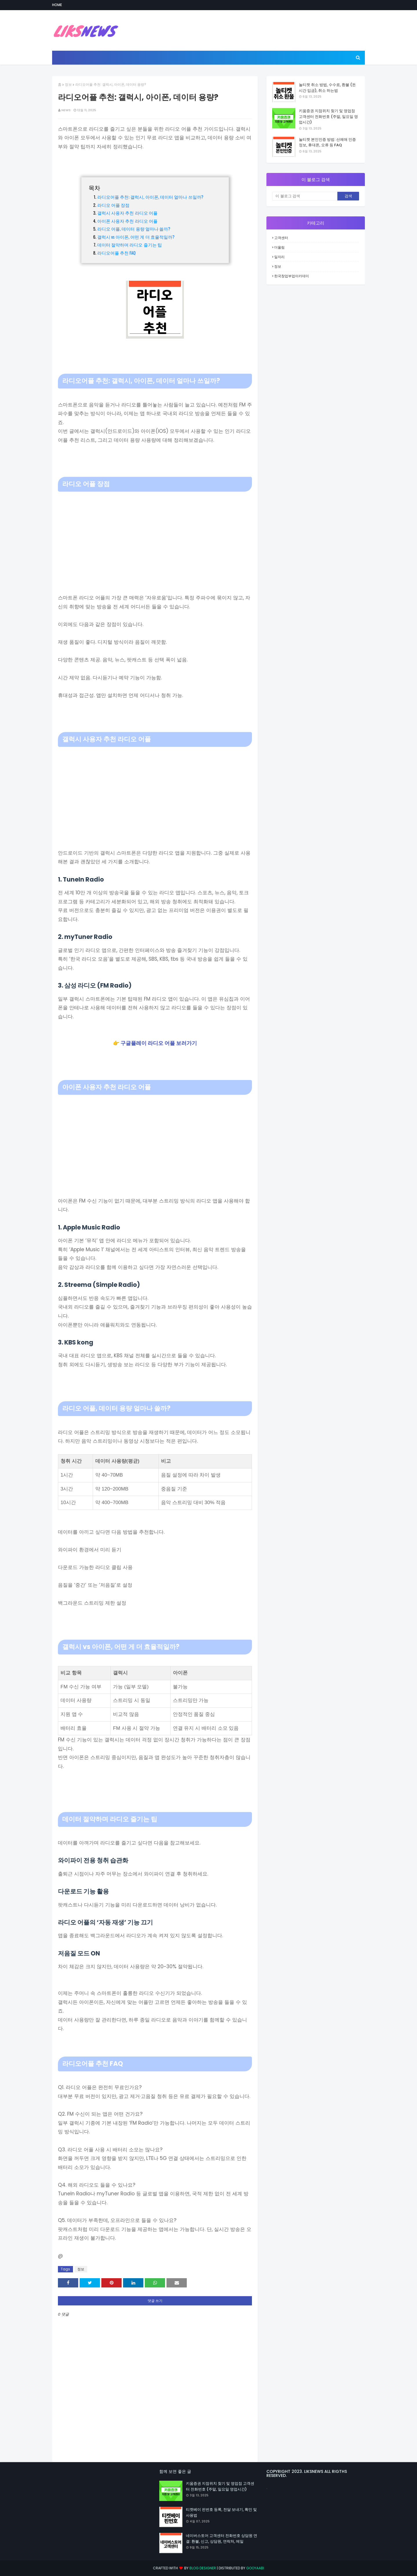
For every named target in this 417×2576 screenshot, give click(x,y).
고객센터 (281, 237)
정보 (68, 84)
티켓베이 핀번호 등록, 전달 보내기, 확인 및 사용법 (221, 2512)
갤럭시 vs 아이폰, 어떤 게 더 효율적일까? (136, 236)
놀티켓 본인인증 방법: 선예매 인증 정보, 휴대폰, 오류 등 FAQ (327, 142)
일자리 (279, 256)
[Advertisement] (155, 535)
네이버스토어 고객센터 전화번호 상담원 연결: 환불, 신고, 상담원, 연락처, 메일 (221, 2538)
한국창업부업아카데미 (291, 275)
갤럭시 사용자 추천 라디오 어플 (127, 212)
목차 (94, 187)
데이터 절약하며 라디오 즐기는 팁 (129, 244)
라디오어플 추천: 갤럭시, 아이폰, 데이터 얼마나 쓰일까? (150, 197)
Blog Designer (202, 2568)
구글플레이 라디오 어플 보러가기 (158, 1043)
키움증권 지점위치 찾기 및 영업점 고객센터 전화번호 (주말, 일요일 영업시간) (328, 116)
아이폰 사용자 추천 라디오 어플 (127, 221)
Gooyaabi (255, 2568)
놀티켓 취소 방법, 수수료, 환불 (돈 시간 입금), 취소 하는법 (327, 87)
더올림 (279, 247)
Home (57, 4)
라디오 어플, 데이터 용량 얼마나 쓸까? (133, 228)
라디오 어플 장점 (113, 205)
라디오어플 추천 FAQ (116, 252)
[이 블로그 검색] (304, 196)
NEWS (66, 110)
